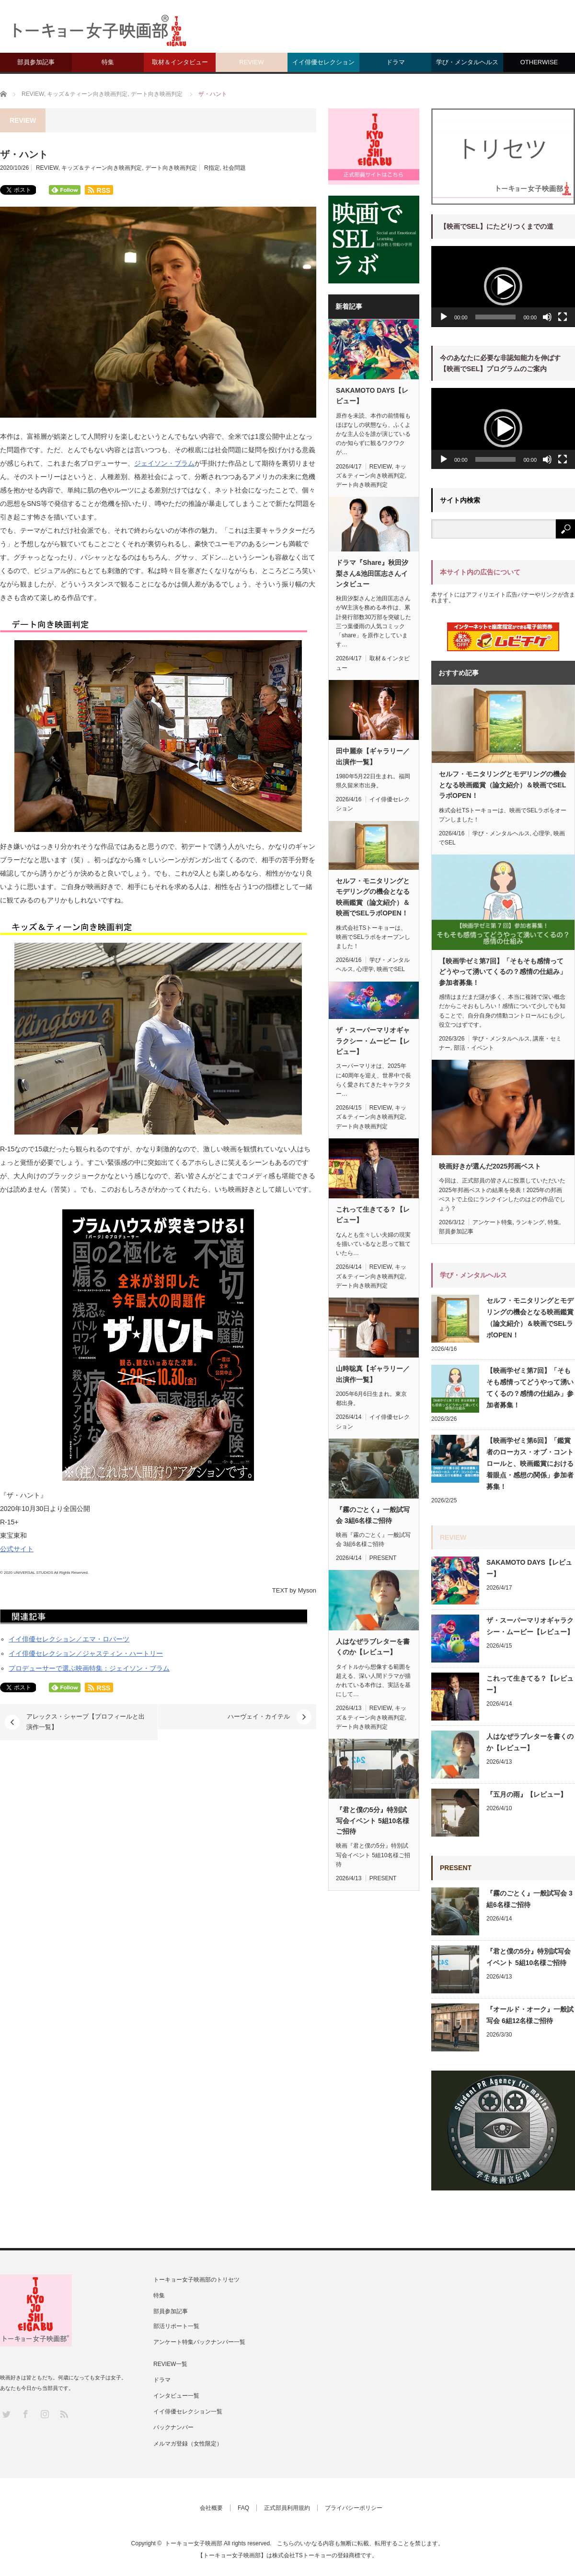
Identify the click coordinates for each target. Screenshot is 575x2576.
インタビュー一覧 (176, 2395)
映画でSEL (391, 969)
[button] (503, 286)
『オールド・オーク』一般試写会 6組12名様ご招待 (530, 2015)
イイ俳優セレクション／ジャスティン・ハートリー (86, 1653)
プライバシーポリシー (353, 2508)
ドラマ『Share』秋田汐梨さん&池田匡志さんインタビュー (372, 573)
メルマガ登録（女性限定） (187, 2443)
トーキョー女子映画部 (193, 2543)
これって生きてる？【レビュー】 (373, 1215)
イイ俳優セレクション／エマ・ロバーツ (69, 1639)
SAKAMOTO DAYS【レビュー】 (372, 395)
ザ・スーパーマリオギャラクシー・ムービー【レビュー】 (373, 1040)
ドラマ (395, 62)
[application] (503, 286)
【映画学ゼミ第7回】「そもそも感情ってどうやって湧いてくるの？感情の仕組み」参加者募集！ (502, 971)
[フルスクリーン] (562, 317)
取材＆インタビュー (180, 62)
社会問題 (234, 167)
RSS (63, 2414)
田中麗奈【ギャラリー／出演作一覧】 (373, 756)
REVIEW (251, 62)
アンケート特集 (492, 1222)
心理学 (365, 969)
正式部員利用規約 (287, 2508)
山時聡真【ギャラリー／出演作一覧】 (373, 1374)
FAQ (243, 2508)
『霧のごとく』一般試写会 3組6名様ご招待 (373, 1515)
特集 (108, 62)
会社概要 (211, 2508)
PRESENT (383, 1558)
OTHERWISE (539, 62)
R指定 (212, 167)
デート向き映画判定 (171, 167)
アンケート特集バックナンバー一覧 (199, 2342)
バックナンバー (173, 2427)
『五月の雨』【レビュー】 (526, 1794)
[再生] (443, 317)
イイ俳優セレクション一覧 (187, 2411)
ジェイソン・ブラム (164, 463)
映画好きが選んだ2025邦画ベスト (490, 1166)
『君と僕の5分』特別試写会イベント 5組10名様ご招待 (372, 1820)
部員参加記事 (36, 62)
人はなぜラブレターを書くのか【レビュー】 (373, 1647)
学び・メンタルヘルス (467, 62)
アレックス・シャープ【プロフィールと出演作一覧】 (85, 1722)
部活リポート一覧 (176, 2326)
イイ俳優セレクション (323, 62)
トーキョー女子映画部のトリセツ (196, 2279)
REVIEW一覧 (170, 2364)
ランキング (530, 1222)
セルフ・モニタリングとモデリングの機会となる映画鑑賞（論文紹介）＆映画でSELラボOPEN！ (373, 897)
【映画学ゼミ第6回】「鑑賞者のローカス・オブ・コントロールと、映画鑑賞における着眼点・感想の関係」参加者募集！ (530, 1463)
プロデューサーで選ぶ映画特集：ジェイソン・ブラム (89, 1668)
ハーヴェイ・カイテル (259, 1716)
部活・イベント (474, 1047)
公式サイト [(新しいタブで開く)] (17, 1549)
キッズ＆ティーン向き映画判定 (101, 167)
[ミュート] (547, 317)
